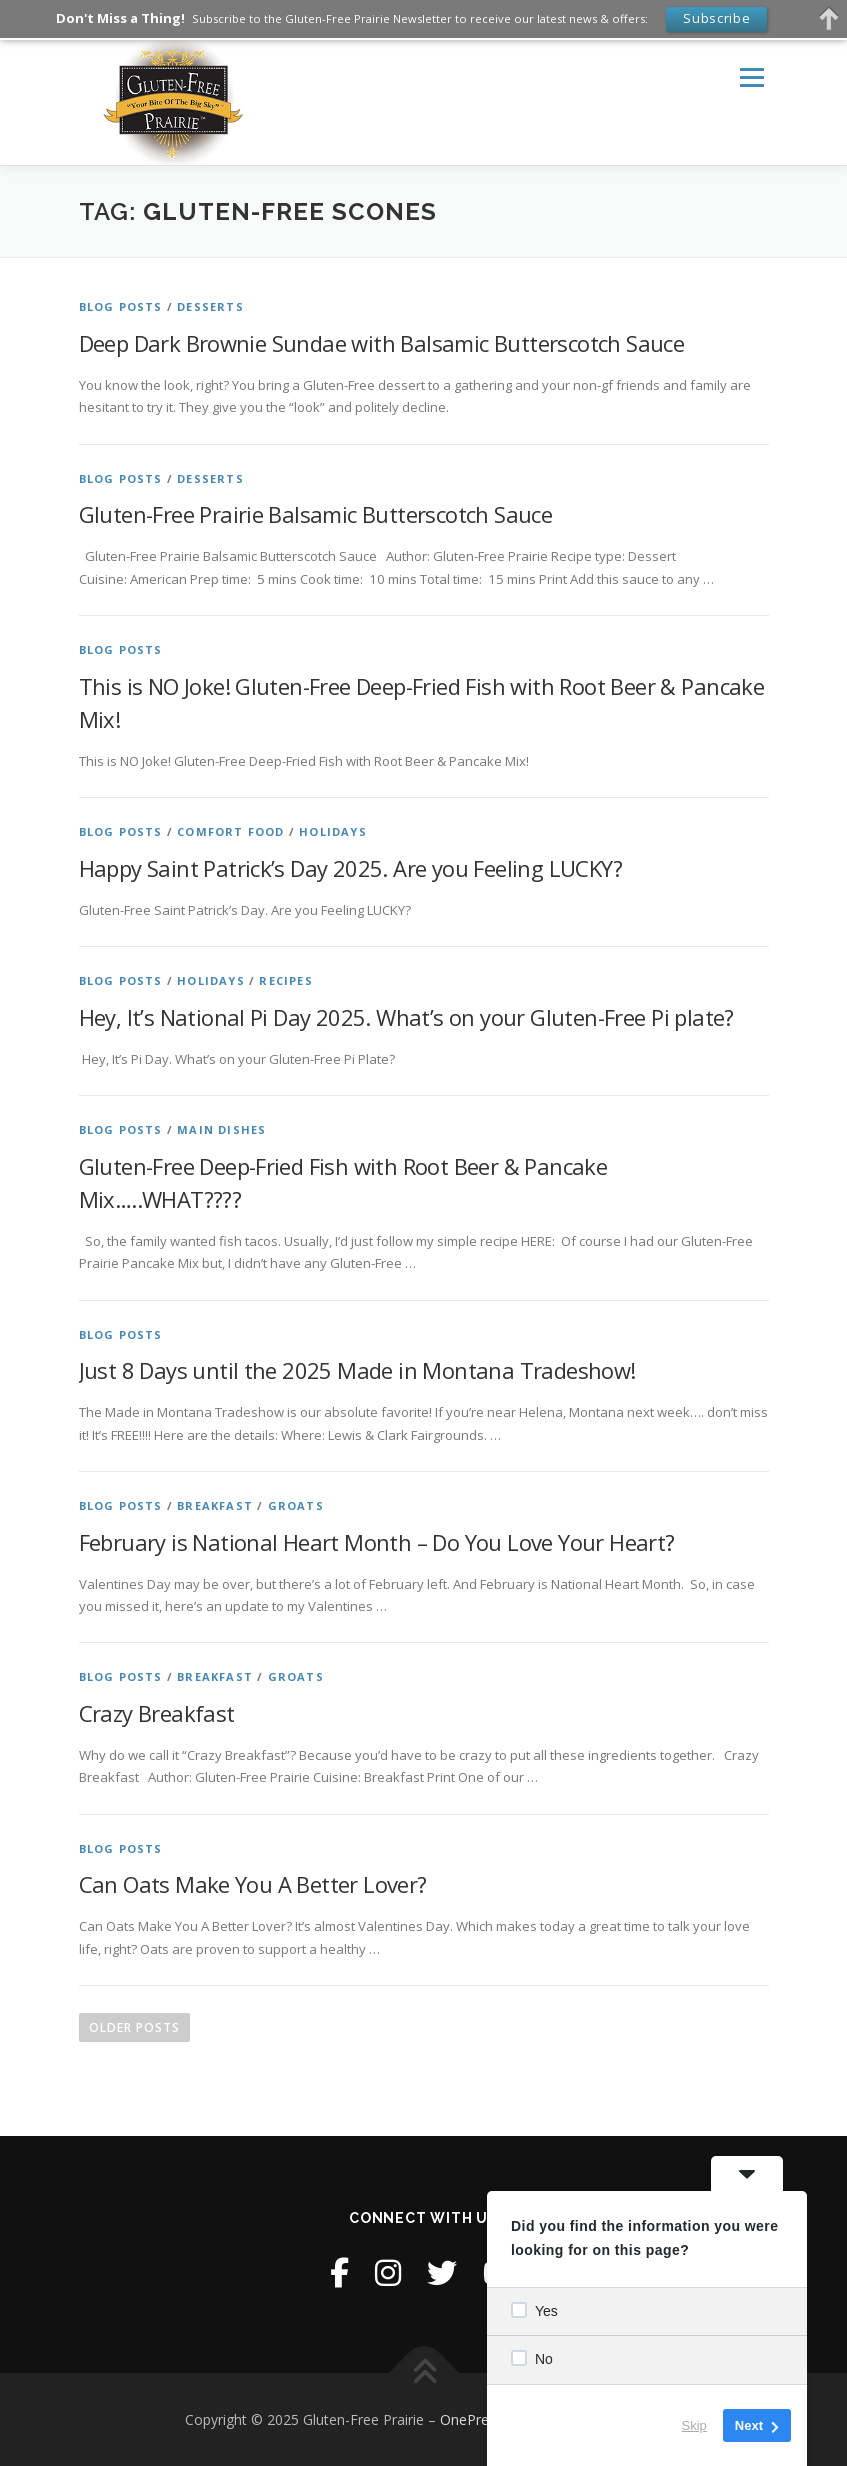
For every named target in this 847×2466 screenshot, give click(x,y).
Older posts (134, 2027)
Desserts (210, 306)
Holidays (333, 831)
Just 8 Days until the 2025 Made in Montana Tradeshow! (357, 1370)
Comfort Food (230, 831)
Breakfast (215, 1505)
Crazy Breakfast (157, 1713)
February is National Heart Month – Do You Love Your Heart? (377, 1542)
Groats (296, 1505)
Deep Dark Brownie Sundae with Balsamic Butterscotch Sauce (382, 343)
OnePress (471, 2419)
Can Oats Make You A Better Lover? (253, 1884)
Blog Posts (121, 306)
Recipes (285, 980)
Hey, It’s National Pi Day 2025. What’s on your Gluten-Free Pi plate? (406, 1017)
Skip (694, 2425)
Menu (751, 77)
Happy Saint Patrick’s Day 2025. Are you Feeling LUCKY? (351, 868)
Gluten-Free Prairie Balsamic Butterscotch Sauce (316, 514)
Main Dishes (221, 1129)
